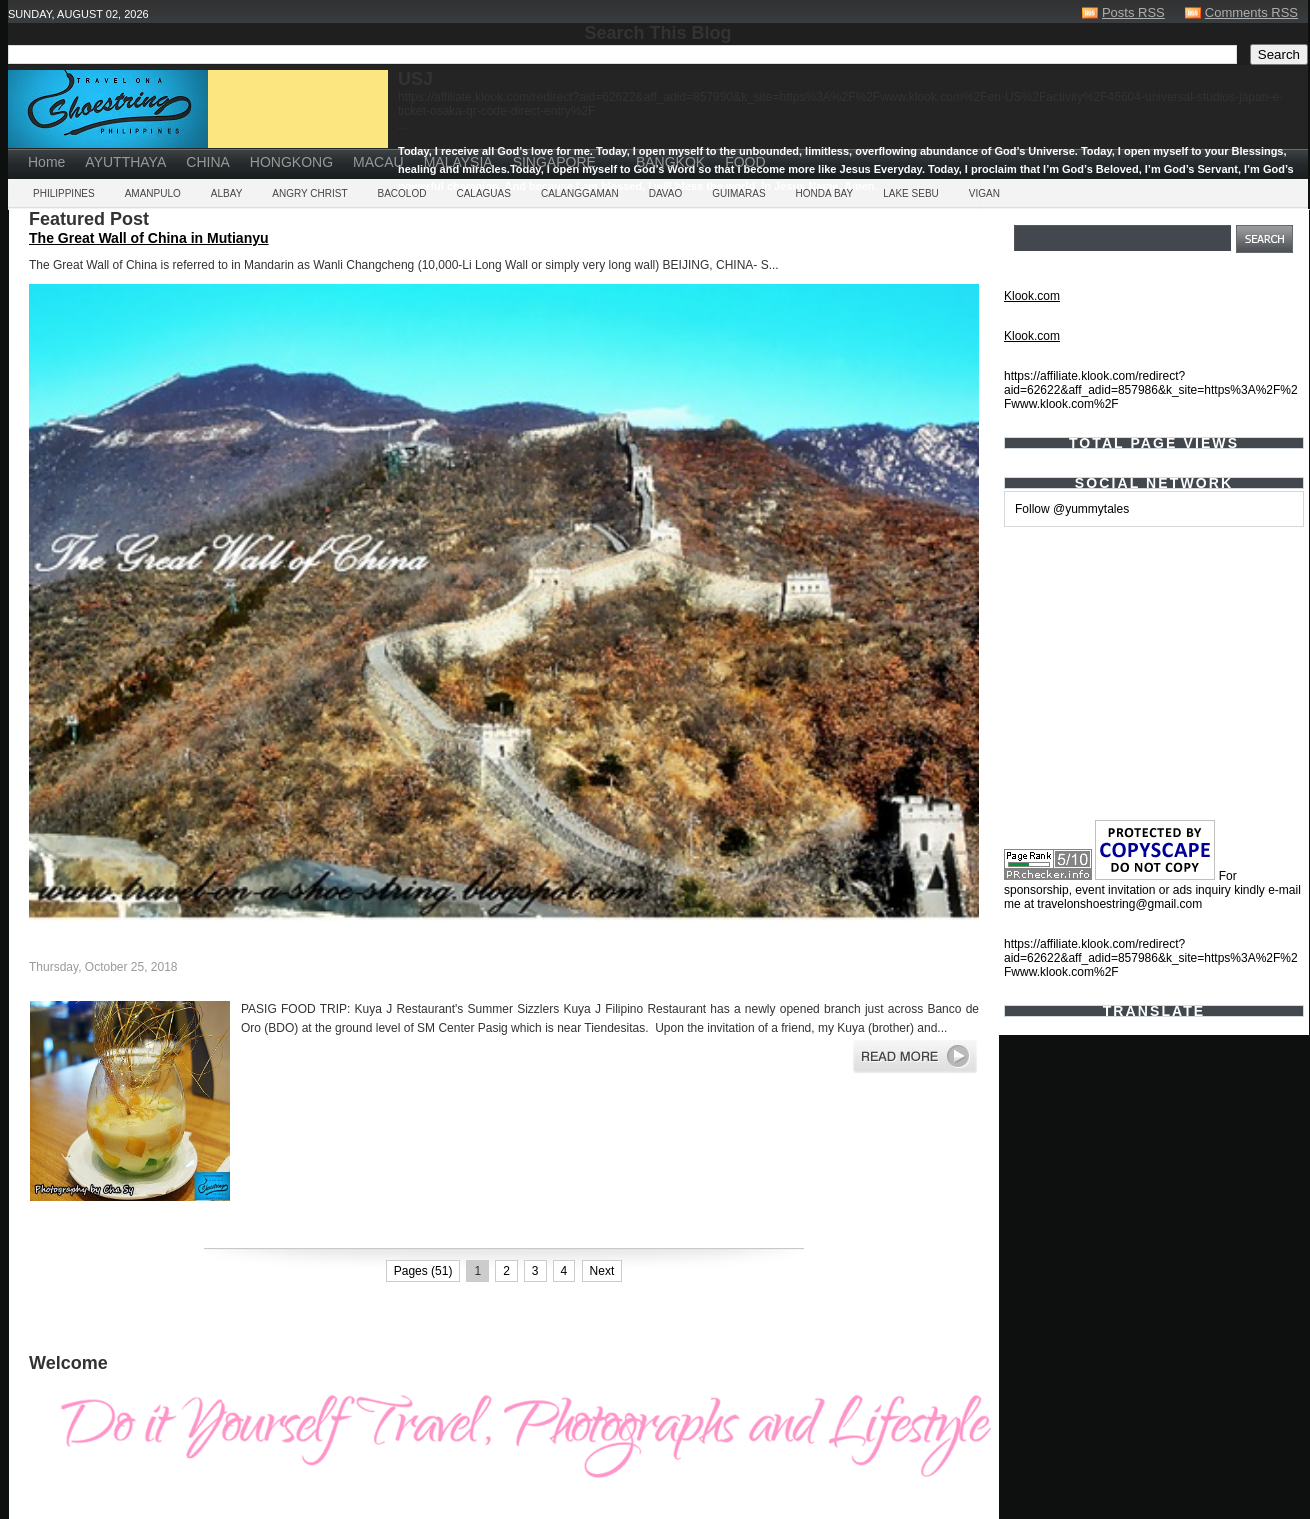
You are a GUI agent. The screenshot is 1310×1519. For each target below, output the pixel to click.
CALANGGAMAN (580, 193)
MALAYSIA (458, 162)
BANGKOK (670, 162)
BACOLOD (402, 193)
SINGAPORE (554, 162)
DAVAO (666, 193)
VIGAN (984, 193)
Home (46, 162)
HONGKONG (291, 162)
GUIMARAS (738, 193)
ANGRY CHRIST (309, 193)
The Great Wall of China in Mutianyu (149, 238)
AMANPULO (153, 193)
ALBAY (227, 193)
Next (602, 1271)
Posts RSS (1133, 12)
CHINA (208, 162)
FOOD (745, 162)
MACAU (378, 162)
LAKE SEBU (911, 193)
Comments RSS (1251, 12)
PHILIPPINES (64, 193)
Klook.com (1032, 296)
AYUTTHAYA (125, 162)
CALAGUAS (483, 193)
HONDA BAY (825, 193)
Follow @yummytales (1072, 509)
